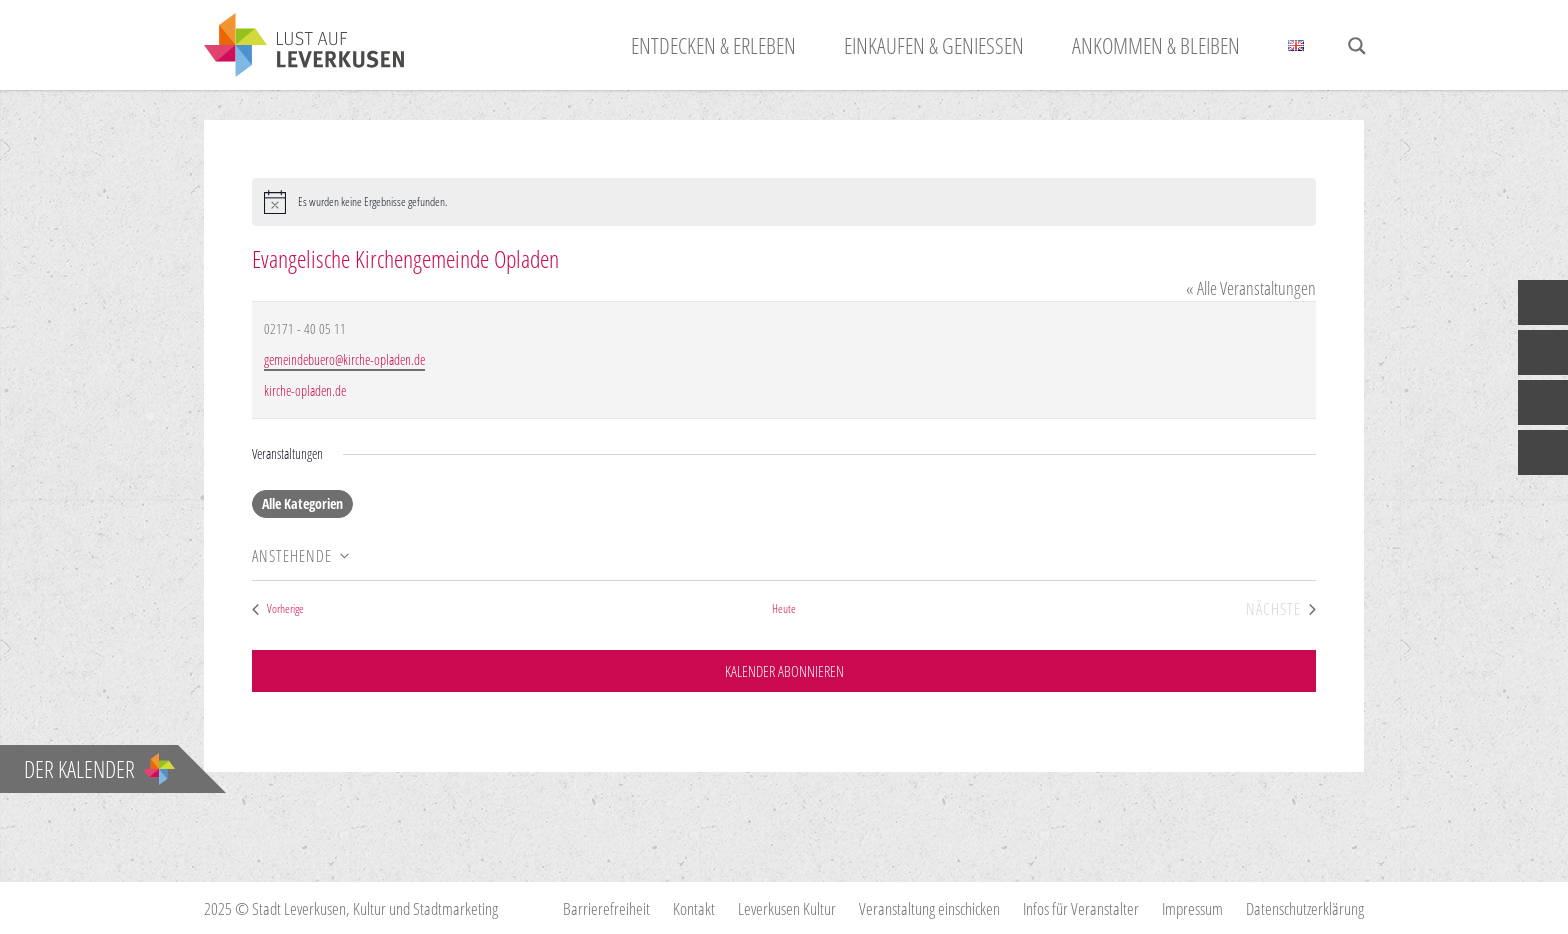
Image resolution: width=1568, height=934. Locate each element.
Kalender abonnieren (784, 673)
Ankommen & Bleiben (1156, 45)
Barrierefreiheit (606, 908)
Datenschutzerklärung (1305, 908)
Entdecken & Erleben (713, 45)
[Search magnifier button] (1357, 46)
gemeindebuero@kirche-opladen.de (344, 359)
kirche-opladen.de (305, 390)
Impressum (1192, 908)
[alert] (784, 202)
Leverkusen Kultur (787, 908)
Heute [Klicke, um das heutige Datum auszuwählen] (784, 609)
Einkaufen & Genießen (934, 45)
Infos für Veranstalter (1081, 908)
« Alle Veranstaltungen (1251, 288)
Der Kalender (99, 769)
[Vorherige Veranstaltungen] (278, 609)
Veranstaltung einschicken (929, 908)
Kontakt (694, 908)
